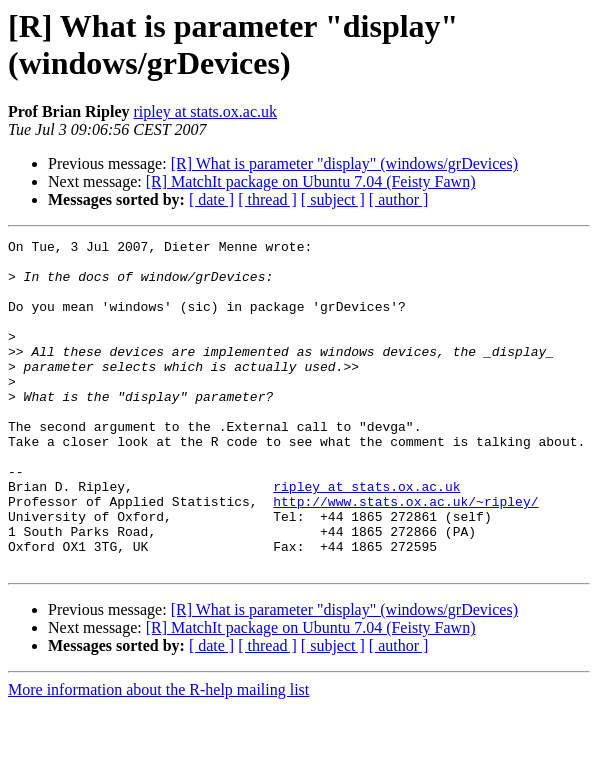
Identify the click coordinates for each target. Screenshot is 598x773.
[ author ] (399, 199)
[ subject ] (333, 199)
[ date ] (211, 199)
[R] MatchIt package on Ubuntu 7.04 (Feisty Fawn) (311, 181)
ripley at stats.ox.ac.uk (205, 111)
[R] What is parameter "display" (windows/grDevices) (344, 163)
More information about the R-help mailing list (158, 755)
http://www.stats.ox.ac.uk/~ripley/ (405, 555)
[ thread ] (267, 199)
